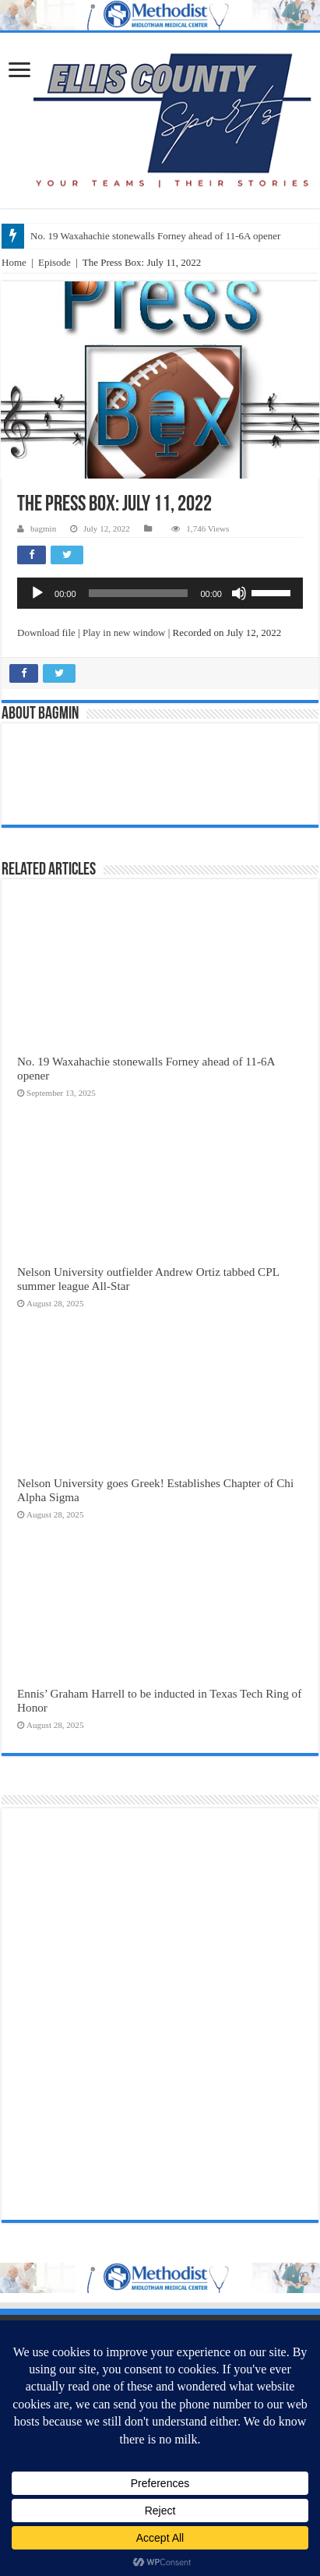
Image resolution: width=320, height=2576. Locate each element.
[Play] (37, 593)
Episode (54, 262)
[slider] (138, 593)
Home (14, 262)
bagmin (43, 528)
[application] (160, 593)
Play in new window (124, 632)
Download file (46, 632)
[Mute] (239, 593)
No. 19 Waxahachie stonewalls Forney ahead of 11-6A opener (155, 236)
